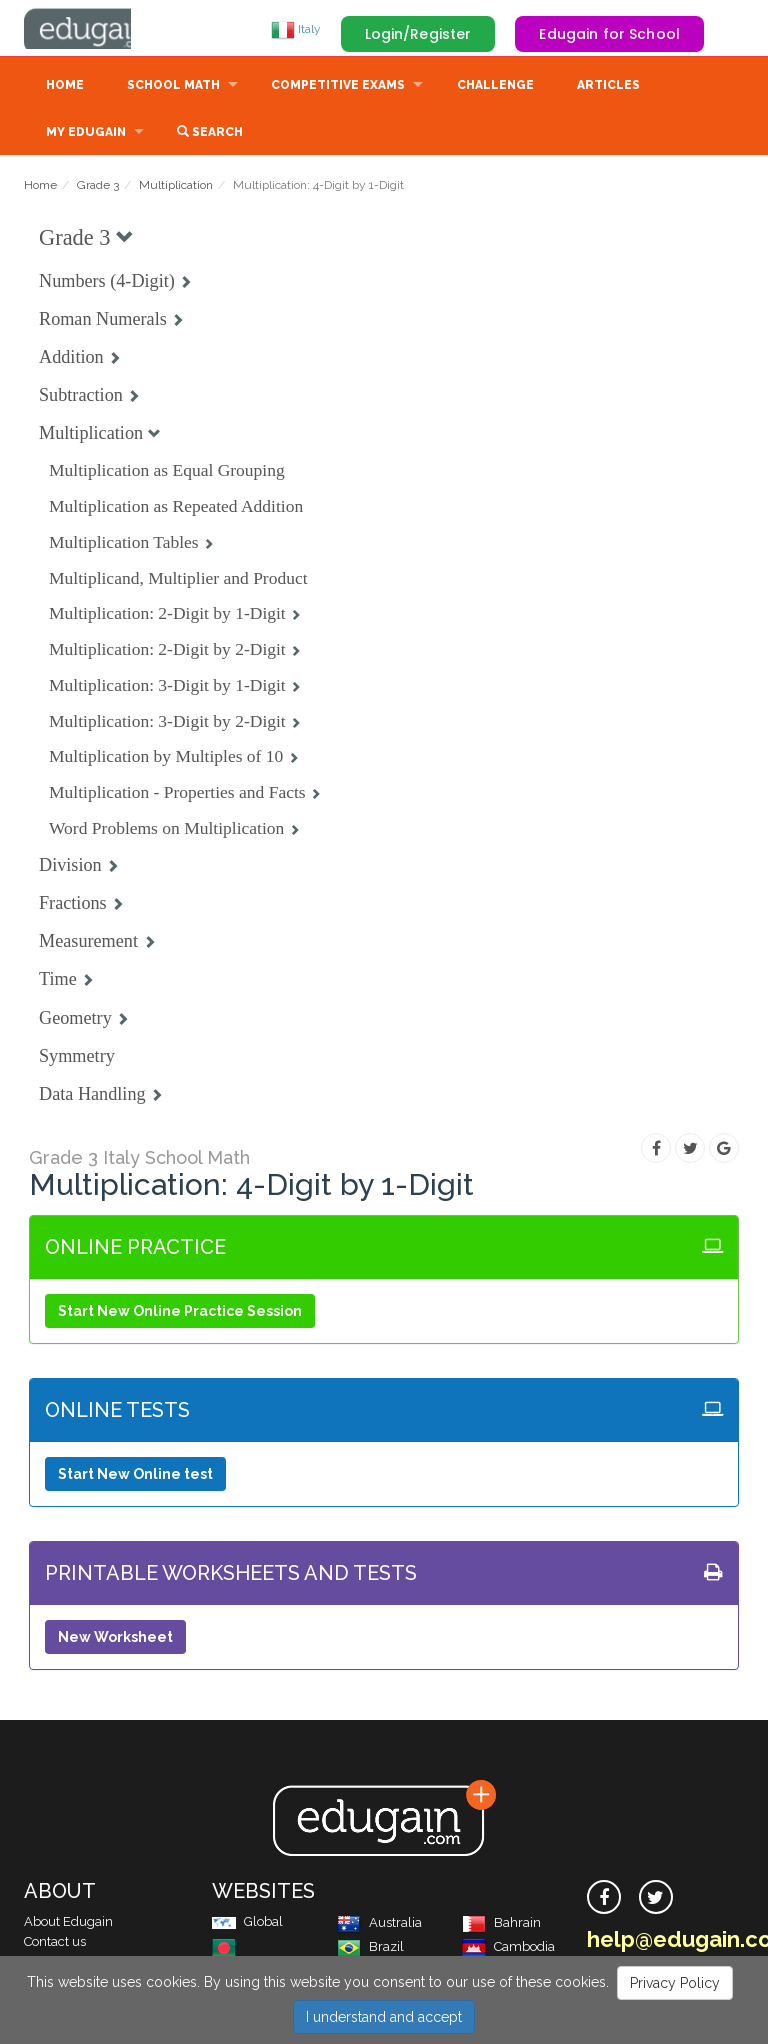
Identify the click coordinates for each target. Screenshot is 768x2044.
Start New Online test (135, 1476)
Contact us (55, 1943)
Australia (379, 1924)
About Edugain (68, 1923)
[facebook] (604, 1899)
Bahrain (501, 1924)
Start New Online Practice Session (180, 1313)
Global (247, 1923)
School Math (173, 87)
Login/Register (418, 34)
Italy (296, 29)
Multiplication (176, 187)
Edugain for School (609, 34)
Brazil (370, 1948)
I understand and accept (384, 2017)
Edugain (99, 29)
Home (65, 87)
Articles (608, 87)
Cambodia (508, 1948)
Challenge (495, 87)
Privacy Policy (675, 1983)
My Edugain (86, 134)
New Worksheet (115, 1639)
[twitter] (656, 1899)
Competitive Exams (338, 87)
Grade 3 (98, 187)
